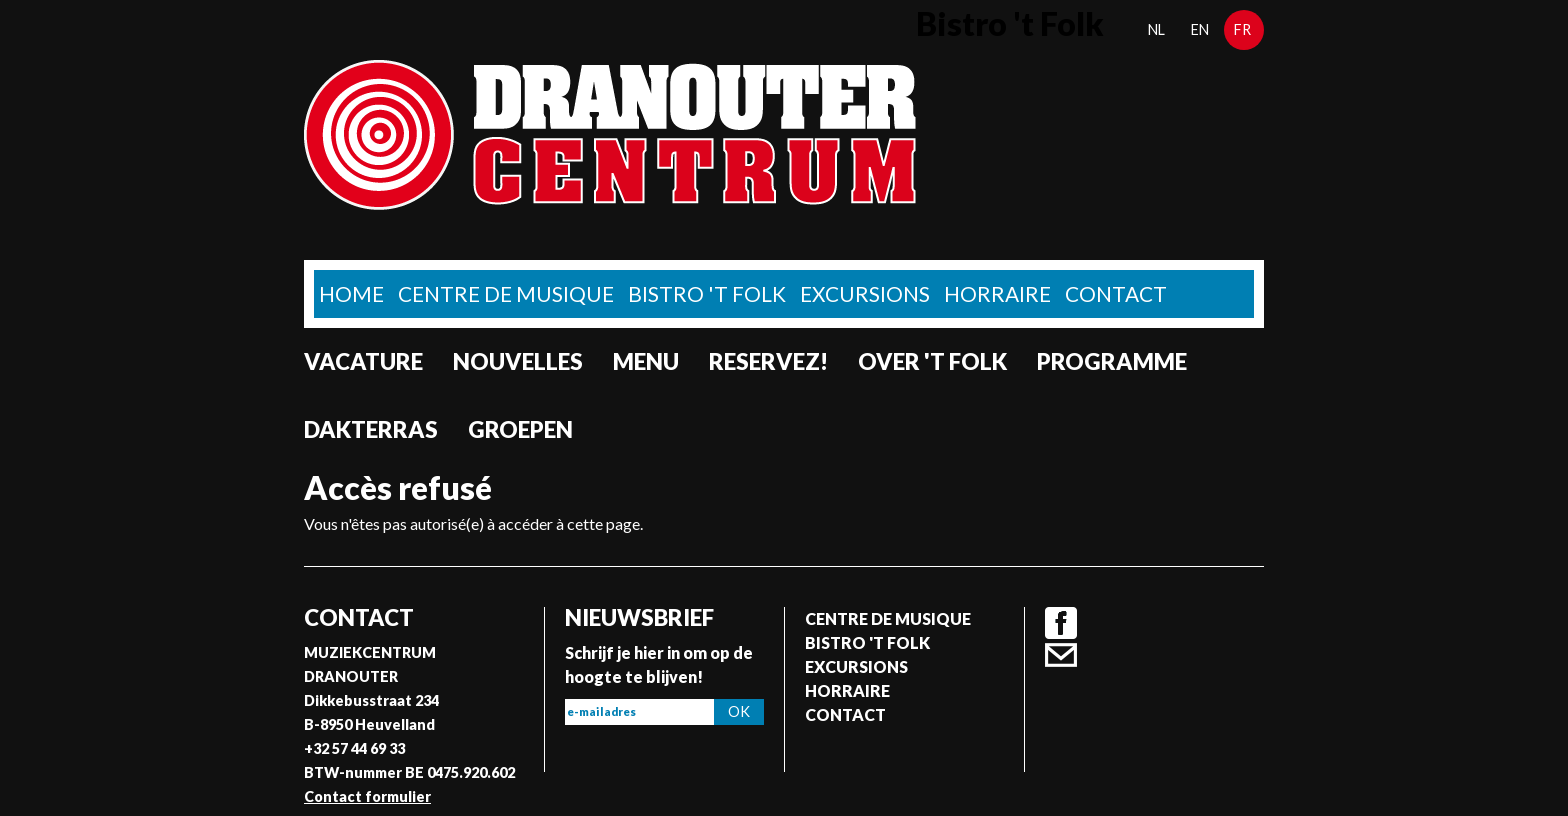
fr (1242, 29)
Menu (646, 361)
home (351, 293)
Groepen (520, 429)
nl (1156, 29)
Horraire (997, 293)
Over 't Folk (932, 361)
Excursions (865, 293)
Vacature (363, 361)
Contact (1116, 293)
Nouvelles (518, 361)
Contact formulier (367, 796)
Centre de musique (506, 293)
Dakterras (371, 429)
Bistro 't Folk (707, 293)
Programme (1112, 361)
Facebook (1061, 623)
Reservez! (768, 361)
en (1200, 29)
